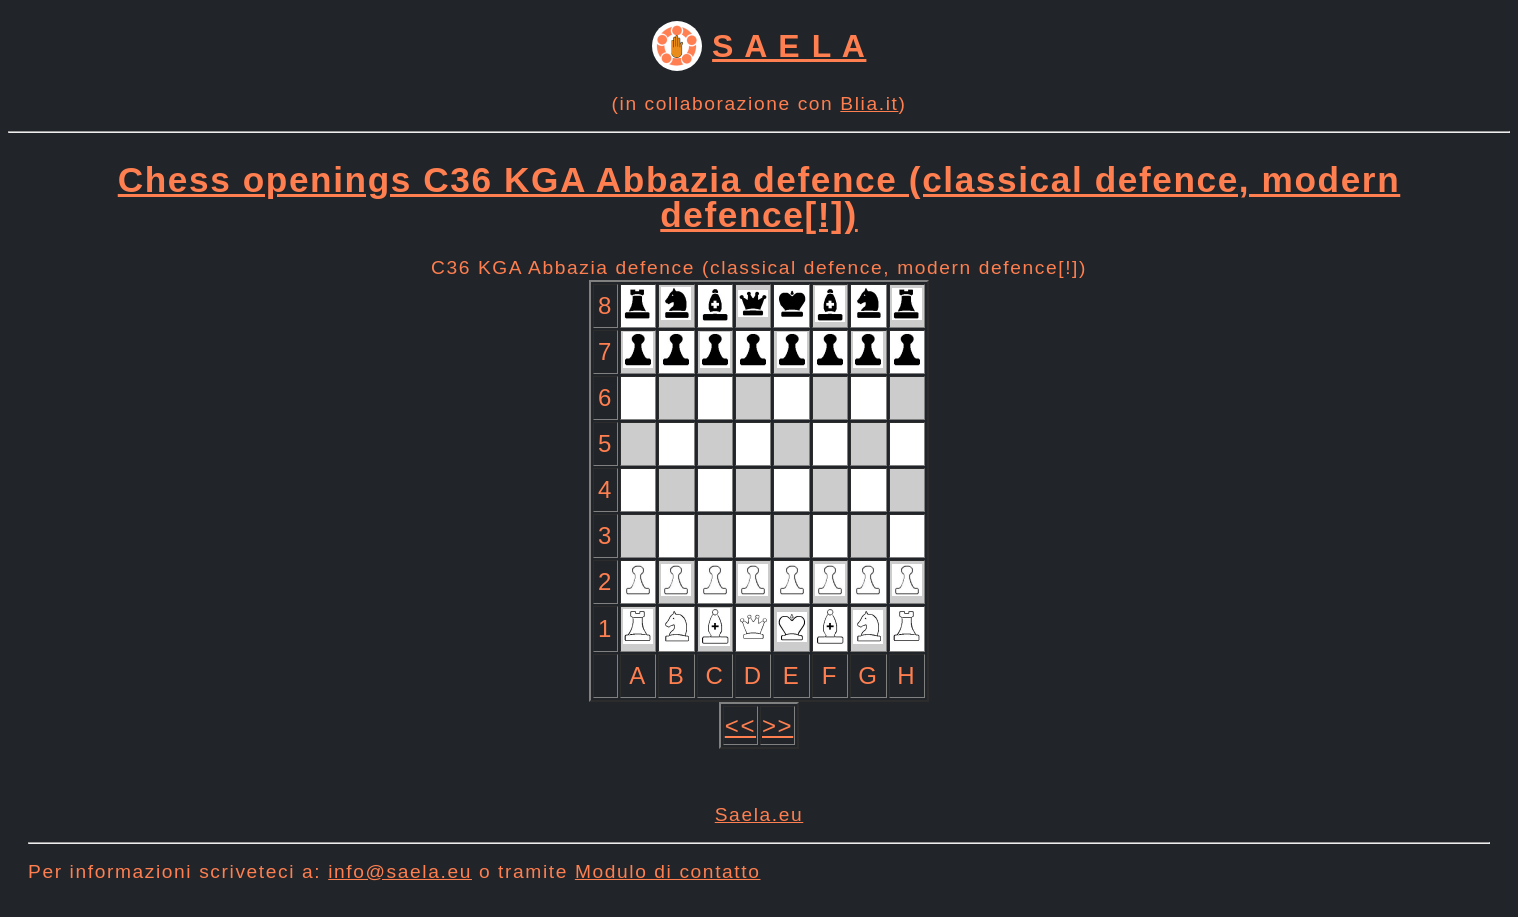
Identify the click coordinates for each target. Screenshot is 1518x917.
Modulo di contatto (668, 871)
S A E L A (789, 46)
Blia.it (869, 103)
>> (777, 725)
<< (740, 725)
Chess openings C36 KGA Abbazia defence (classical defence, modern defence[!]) (759, 197)
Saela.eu (759, 814)
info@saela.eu (400, 871)
